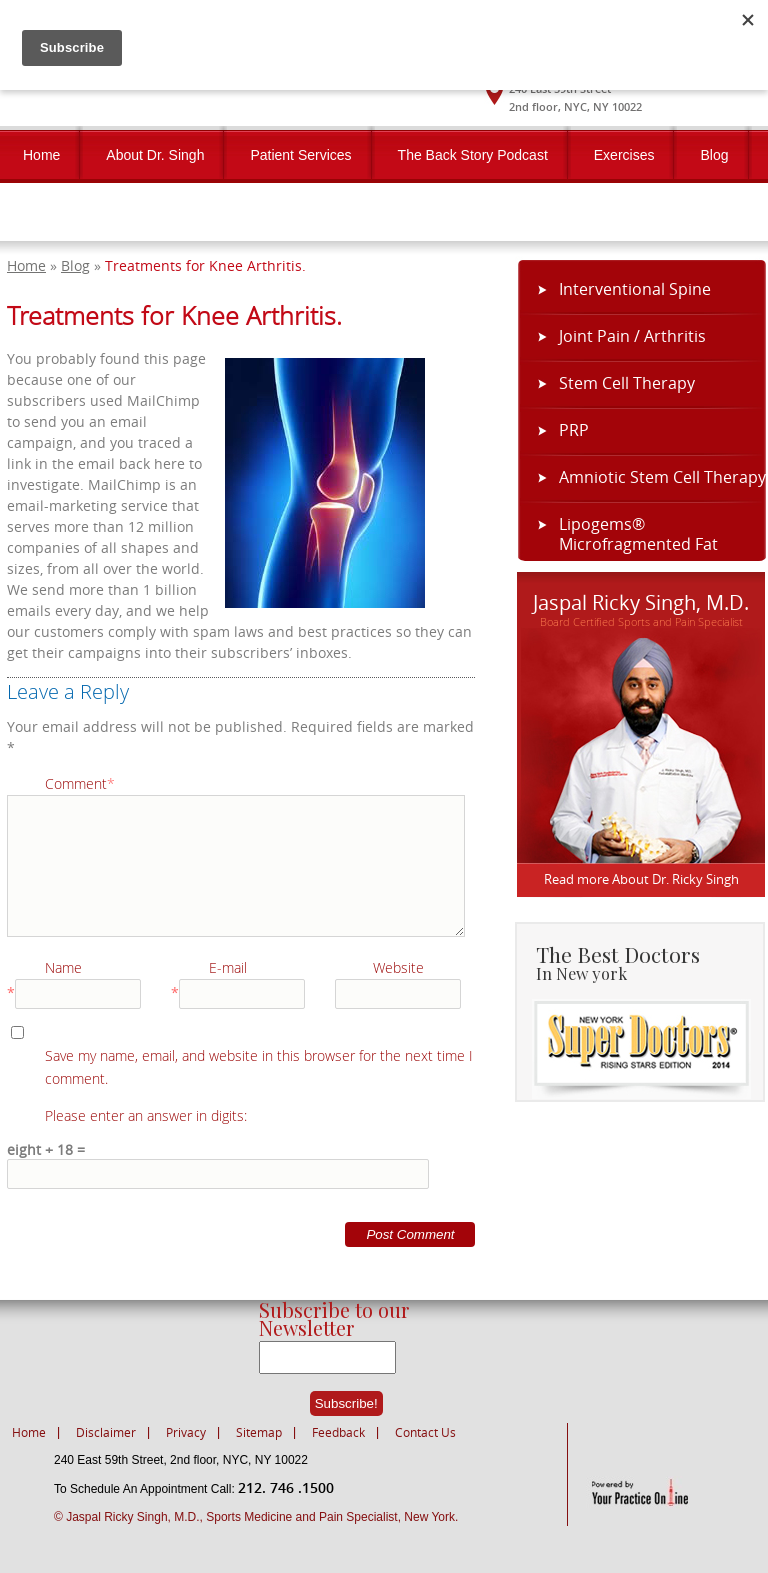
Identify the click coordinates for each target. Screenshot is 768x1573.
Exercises (624, 155)
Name (63, 967)
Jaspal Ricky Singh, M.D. (641, 600)
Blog (714, 155)
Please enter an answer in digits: (146, 1115)
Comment (80, 783)
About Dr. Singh (155, 155)
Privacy (186, 1432)
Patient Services (300, 155)
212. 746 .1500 (286, 1487)
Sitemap (259, 1432)
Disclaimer (106, 1432)
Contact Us (57, 213)
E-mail (228, 967)
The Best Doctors (649, 961)
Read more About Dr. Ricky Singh (641, 879)
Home (41, 155)
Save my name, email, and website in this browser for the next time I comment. (259, 1067)
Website (398, 967)
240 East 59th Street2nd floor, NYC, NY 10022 (575, 97)
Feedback (338, 1432)
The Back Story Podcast (473, 155)
